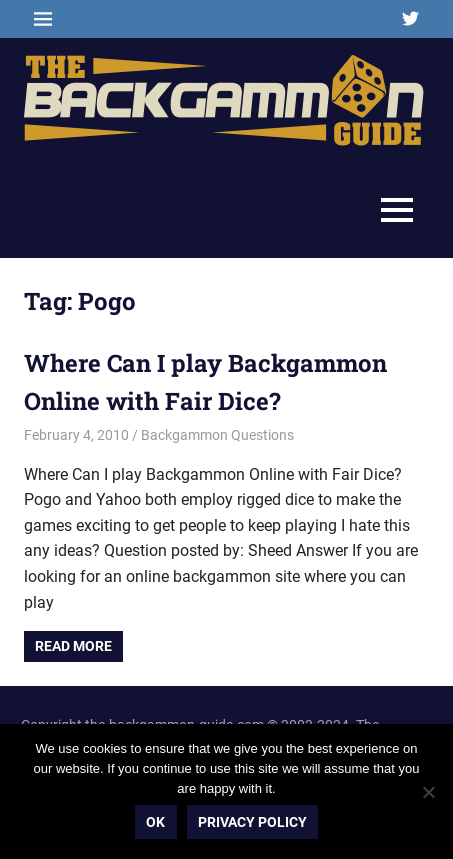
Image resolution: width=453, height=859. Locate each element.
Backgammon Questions (217, 435)
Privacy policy (252, 822)
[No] (428, 792)
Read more (73, 646)
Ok (155, 822)
